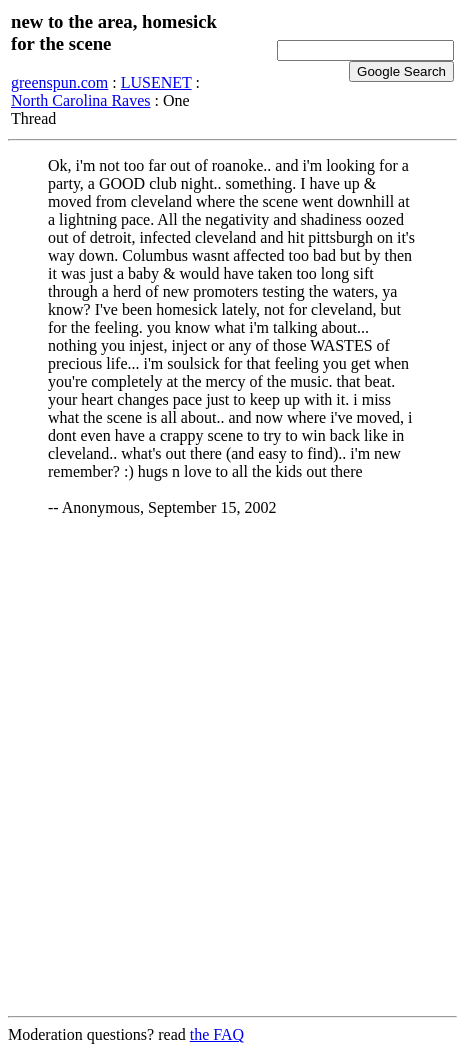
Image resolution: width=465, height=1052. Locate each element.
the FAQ (217, 1034)
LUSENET (156, 82)
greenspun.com (59, 82)
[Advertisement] (232, 767)
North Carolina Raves (81, 100)
